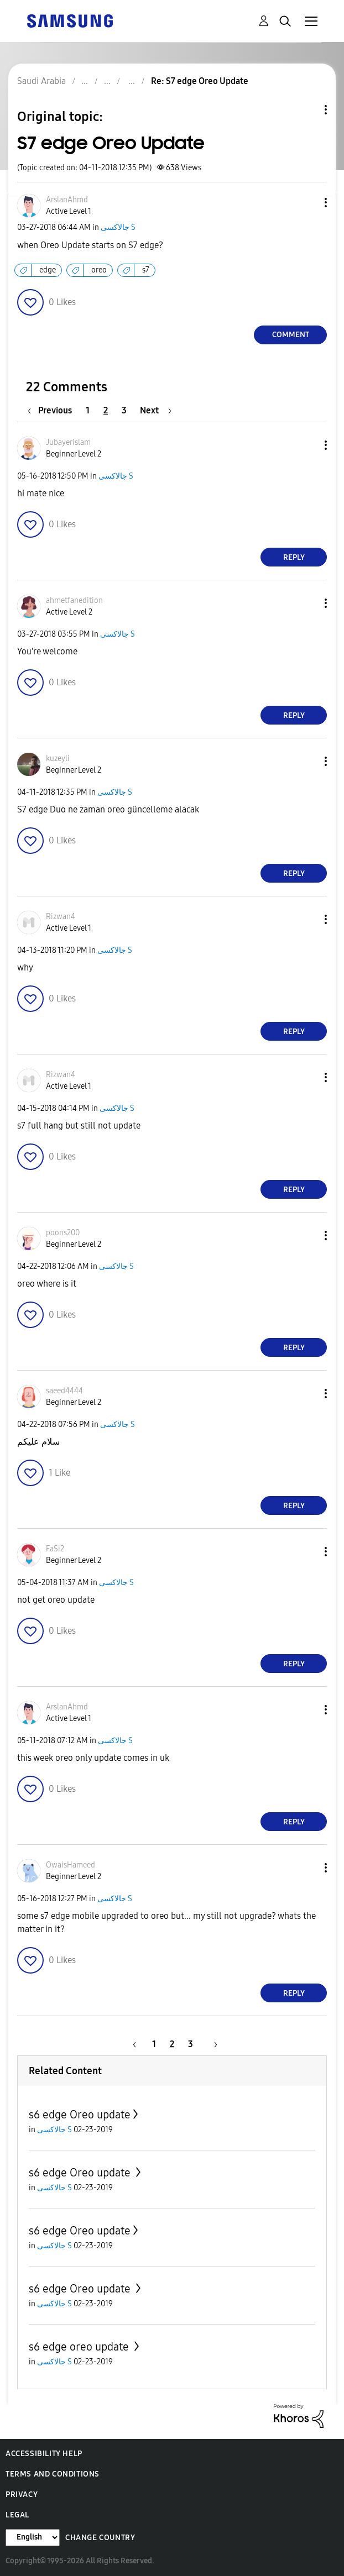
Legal (17, 2515)
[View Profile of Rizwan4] (60, 916)
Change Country (100, 2537)
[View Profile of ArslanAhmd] (67, 199)
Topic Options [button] (307, 109)
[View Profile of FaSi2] (55, 1549)
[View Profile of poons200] (63, 1232)
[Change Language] (33, 2537)
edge (47, 270)
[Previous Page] (52, 410)
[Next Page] (156, 410)
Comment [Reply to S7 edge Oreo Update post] (290, 334)
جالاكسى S (118, 227)
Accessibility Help (44, 2453)
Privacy (22, 2494)
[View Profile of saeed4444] (64, 1390)
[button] (307, 202)
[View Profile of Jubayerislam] (68, 442)
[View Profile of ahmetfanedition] (74, 600)
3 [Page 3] (124, 410)
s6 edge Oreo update (80, 2114)
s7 (145, 270)
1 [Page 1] (88, 410)
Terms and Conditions (53, 2474)
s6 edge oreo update (80, 2346)
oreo (99, 270)
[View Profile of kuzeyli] (58, 758)
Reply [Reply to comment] (294, 557)
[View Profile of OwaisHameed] (70, 1865)
